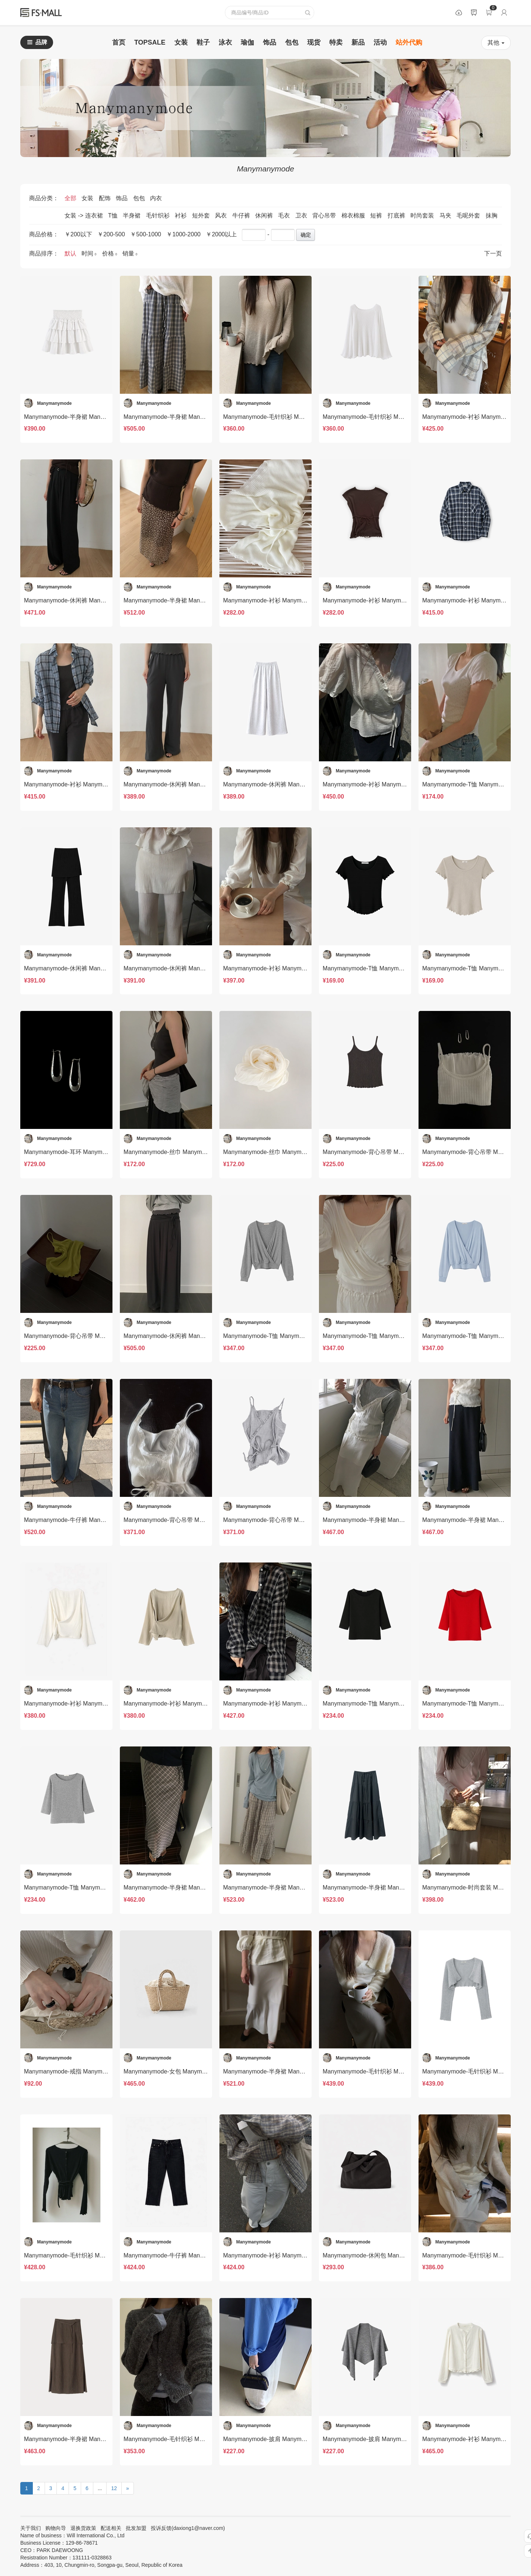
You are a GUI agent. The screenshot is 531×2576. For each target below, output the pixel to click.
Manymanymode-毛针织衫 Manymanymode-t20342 (390, 417)
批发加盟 (136, 2528)
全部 (71, 198)
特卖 (336, 42)
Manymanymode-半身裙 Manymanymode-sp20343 (190, 417)
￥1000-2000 (183, 234)
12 (114, 2488)
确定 (306, 235)
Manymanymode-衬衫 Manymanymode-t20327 (284, 968)
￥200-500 (111, 234)
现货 (313, 42)
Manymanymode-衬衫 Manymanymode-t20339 (284, 600)
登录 (504, 12)
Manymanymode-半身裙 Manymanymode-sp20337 (190, 600)
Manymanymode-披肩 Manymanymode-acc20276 (288, 2439)
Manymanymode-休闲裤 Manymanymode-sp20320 (190, 1336)
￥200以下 (78, 234)
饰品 (269, 42)
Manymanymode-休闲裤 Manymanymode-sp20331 (289, 784)
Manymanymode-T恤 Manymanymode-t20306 (383, 1703)
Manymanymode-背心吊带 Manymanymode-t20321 (91, 1336)
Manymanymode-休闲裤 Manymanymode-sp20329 (90, 968)
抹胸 (491, 215)
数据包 (458, 12)
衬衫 (181, 215)
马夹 (446, 215)
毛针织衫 (158, 215)
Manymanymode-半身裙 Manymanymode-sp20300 (289, 1887)
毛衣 (284, 215)
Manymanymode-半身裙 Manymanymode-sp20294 (289, 2071)
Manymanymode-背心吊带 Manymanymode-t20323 (390, 1152)
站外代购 (409, 42)
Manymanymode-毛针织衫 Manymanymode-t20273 (191, 2439)
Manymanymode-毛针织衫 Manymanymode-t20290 (91, 2255)
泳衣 (225, 42)
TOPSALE (150, 42)
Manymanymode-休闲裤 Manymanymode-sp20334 (190, 784)
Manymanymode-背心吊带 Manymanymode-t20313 (290, 1520)
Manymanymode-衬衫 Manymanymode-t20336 (384, 600)
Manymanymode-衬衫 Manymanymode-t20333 (85, 784)
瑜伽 (247, 42)
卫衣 (302, 215)
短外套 (201, 215)
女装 (181, 42)
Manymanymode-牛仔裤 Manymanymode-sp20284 (190, 2255)
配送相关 (111, 2528)
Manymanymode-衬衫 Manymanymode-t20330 (384, 784)
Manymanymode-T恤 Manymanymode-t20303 (84, 1887)
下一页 (493, 253)
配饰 (105, 198)
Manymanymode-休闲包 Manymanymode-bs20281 (389, 2255)
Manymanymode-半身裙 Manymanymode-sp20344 (90, 417)
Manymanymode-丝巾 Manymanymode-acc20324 (288, 1152)
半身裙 (132, 215)
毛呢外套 (469, 215)
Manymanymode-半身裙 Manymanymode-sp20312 (389, 1520)
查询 (307, 12)
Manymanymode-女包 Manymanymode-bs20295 (187, 2071)
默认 (71, 253)
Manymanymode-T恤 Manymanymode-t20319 (283, 1336)
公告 (473, 12)
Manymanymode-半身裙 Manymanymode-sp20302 (190, 1887)
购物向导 (55, 2528)
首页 (118, 42)
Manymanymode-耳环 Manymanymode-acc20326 (89, 1152)
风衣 (221, 215)
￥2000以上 (221, 234)
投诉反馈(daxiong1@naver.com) (188, 2528)
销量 (130, 253)
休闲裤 (264, 215)
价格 (110, 253)
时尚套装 (422, 215)
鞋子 (203, 42)
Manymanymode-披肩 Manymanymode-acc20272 (388, 2439)
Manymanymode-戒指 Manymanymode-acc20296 (89, 2071)
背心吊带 (324, 215)
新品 (358, 42)
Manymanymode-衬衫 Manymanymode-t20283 (284, 2255)
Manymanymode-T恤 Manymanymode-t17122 (383, 968)
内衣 (156, 198)
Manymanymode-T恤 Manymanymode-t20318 (383, 1336)
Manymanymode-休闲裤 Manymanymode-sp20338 (90, 600)
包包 (291, 42)
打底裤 (397, 215)
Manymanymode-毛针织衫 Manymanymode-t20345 (290, 417)
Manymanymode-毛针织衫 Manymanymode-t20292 (390, 2071)
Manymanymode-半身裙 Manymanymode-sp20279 (90, 2439)
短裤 (377, 215)
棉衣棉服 (354, 215)
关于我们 (30, 2528)
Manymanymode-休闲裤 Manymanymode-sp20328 (190, 968)
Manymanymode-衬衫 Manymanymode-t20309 (185, 1703)
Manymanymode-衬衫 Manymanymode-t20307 (284, 1703)
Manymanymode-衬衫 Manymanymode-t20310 (85, 1703)
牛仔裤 (241, 215)
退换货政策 (83, 2528)
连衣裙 (94, 215)
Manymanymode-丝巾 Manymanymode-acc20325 (189, 1152)
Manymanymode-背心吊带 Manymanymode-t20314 (191, 1520)
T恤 (113, 215)
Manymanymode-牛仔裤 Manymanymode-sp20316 (90, 1520)
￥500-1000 (145, 234)
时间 (89, 253)
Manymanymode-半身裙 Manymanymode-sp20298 (389, 1887)
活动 (380, 42)
